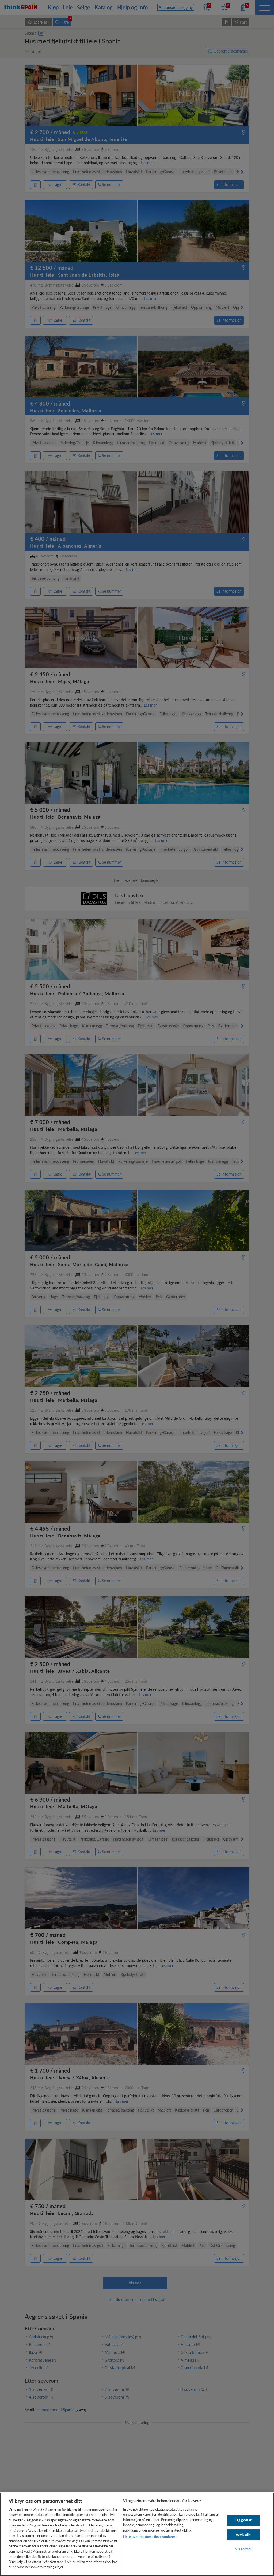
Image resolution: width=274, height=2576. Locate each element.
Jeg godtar (243, 2520)
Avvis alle (243, 2535)
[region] (137, 2534)
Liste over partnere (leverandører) (149, 2536)
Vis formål (243, 2549)
